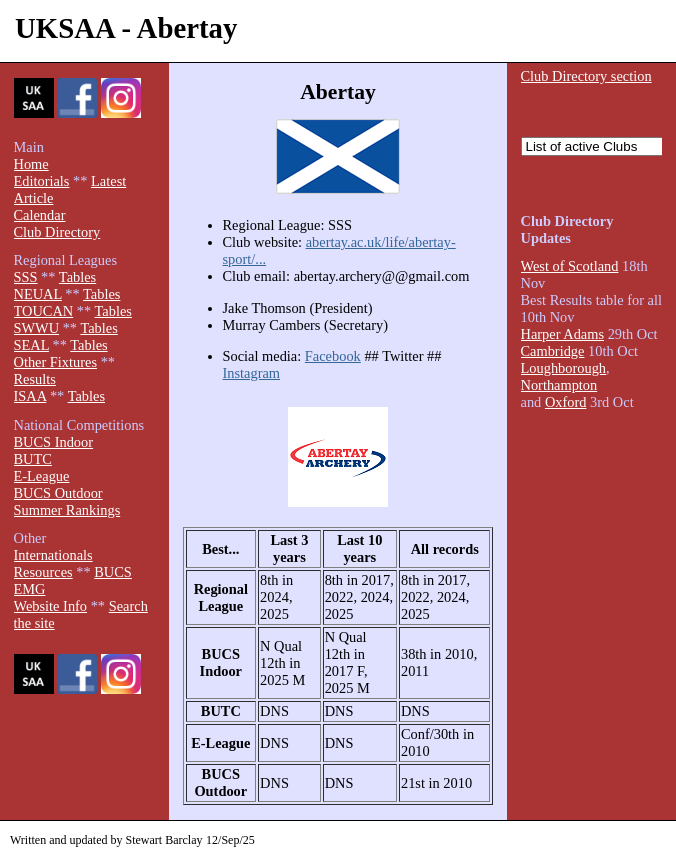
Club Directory (57, 232)
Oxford (566, 402)
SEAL (31, 345)
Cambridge (553, 351)
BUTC (33, 459)
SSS (26, 277)
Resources (43, 572)
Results (35, 379)
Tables (77, 277)
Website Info (51, 606)
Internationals (53, 555)
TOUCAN (44, 311)
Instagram (252, 373)
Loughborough (564, 368)
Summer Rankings (67, 510)
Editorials (42, 181)
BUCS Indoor (54, 442)
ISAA (30, 396)
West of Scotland (570, 266)
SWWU (37, 328)
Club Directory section (586, 76)
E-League (42, 476)
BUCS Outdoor (58, 493)
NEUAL (38, 294)
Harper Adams (563, 334)
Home (31, 164)
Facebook (333, 356)
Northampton (559, 385)
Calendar (40, 215)
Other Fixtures (56, 362)
